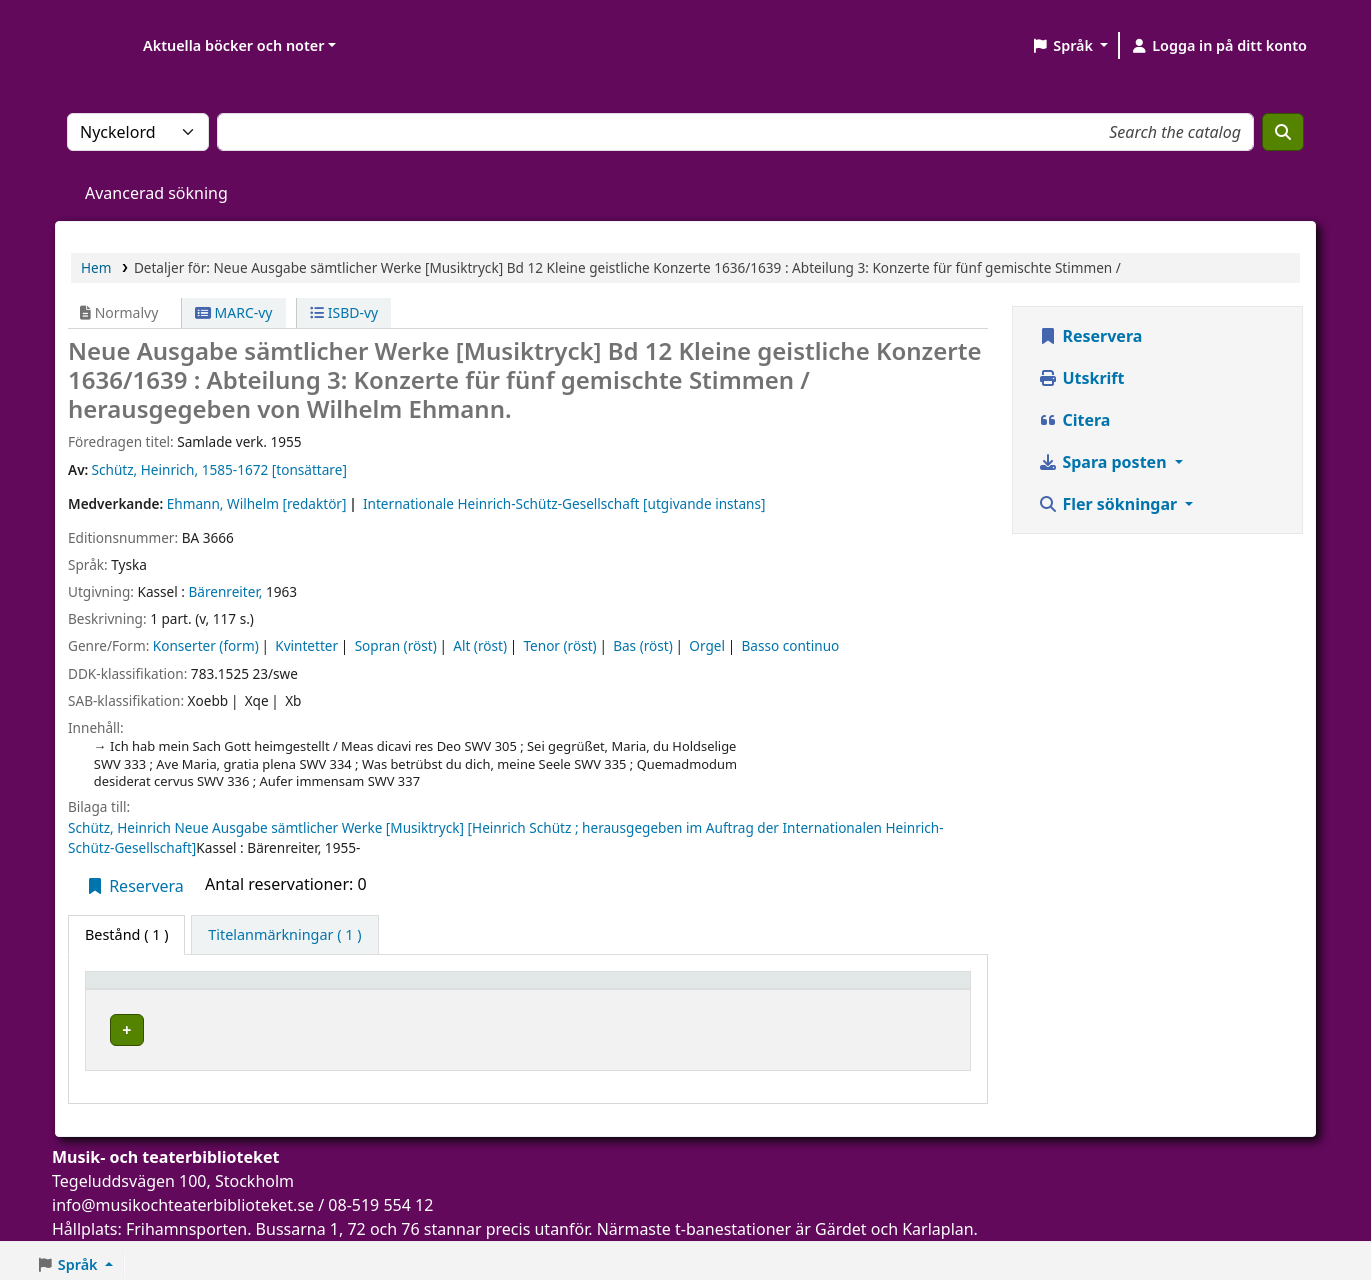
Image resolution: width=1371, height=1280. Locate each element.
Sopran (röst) (396, 645)
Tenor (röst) (559, 645)
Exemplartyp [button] (139, 989)
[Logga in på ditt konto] (1218, 46)
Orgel (707, 645)
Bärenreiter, (225, 591)
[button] (1069, 46)
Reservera (134, 886)
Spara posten (1104, 462)
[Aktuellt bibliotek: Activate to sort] (398, 989)
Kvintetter (306, 645)
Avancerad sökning (156, 193)
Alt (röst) (480, 645)
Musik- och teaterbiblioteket (362, 1026)
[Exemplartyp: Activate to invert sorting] (173, 989)
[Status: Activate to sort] (914, 989)
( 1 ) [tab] (126, 934)
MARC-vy (234, 312)
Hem (96, 267)
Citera (1074, 420)
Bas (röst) (643, 645)
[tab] (284, 935)
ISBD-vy (344, 312)
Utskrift (1081, 378)
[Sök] (1283, 132)
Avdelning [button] (581, 989)
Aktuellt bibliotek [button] (330, 989)
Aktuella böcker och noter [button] (233, 45)
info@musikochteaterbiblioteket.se (183, 1199)
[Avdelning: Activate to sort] (611, 989)
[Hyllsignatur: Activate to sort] (771, 989)
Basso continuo (790, 645)
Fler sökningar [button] (1109, 504)
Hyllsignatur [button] (739, 989)
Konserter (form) (206, 645)
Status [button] (889, 989)
